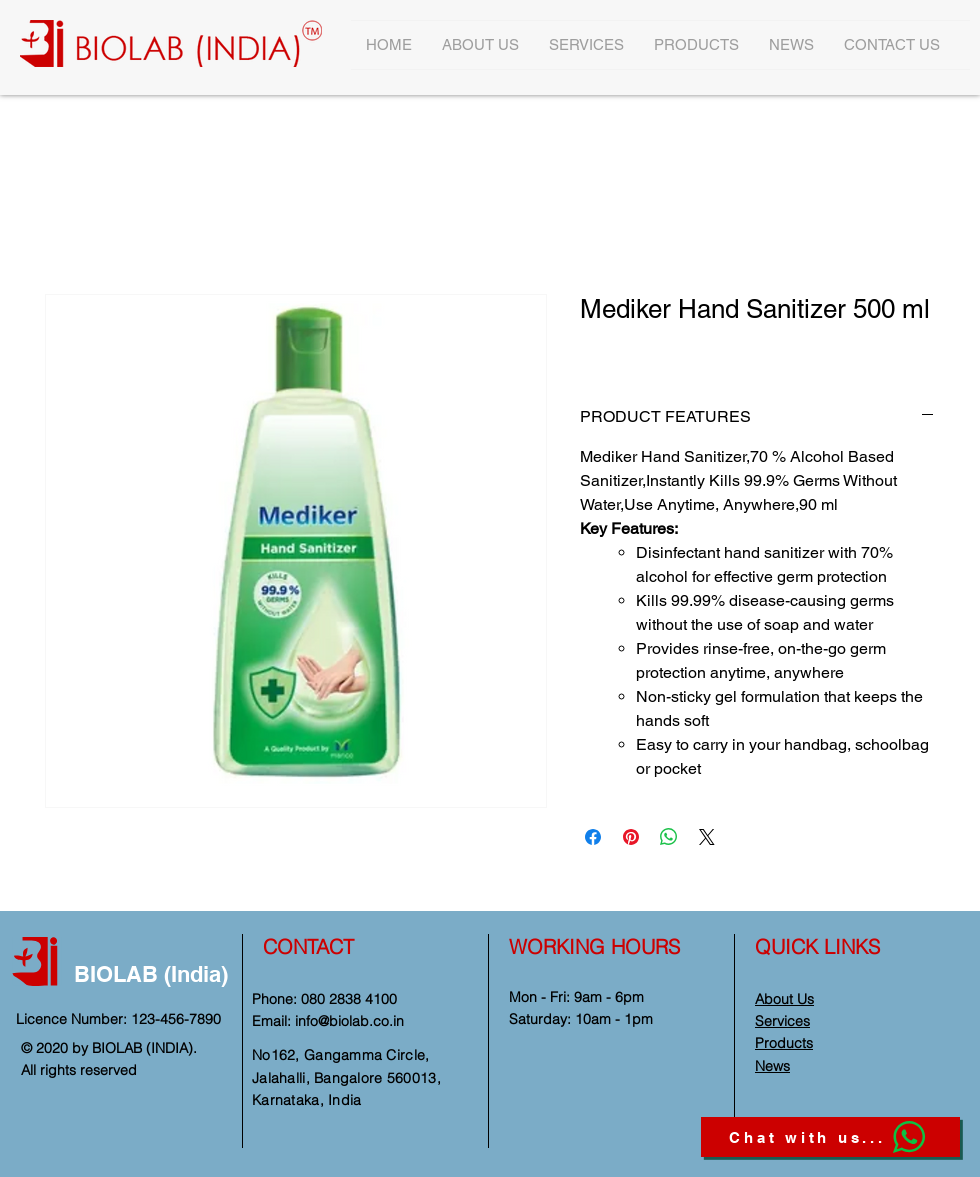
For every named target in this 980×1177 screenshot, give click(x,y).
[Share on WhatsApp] (669, 837)
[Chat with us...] (830, 1137)
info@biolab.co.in (349, 1021)
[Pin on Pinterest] (631, 837)
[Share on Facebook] (593, 837)
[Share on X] (707, 837)
